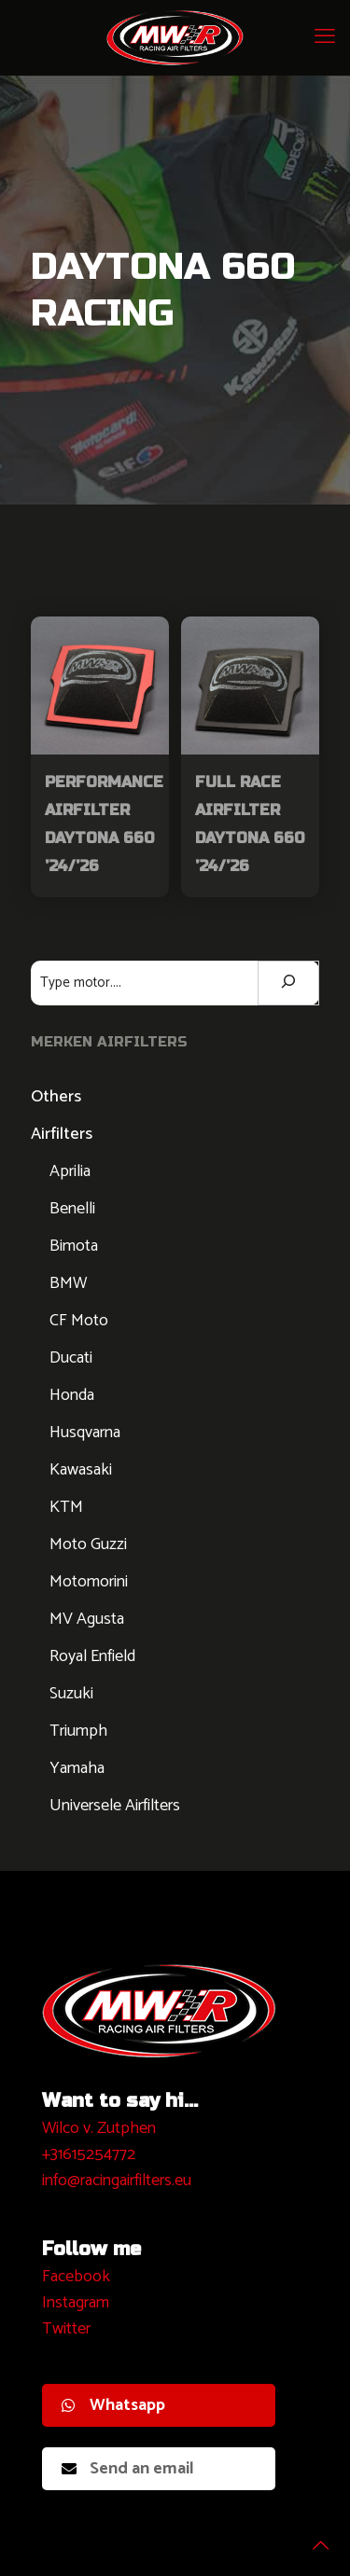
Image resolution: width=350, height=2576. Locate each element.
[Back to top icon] (311, 2537)
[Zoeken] (288, 983)
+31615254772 (88, 2154)
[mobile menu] (325, 37)
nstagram (78, 2303)
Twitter (66, 2329)
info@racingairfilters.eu (116, 2181)
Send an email (128, 2469)
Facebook (76, 2277)
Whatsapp (113, 2405)
